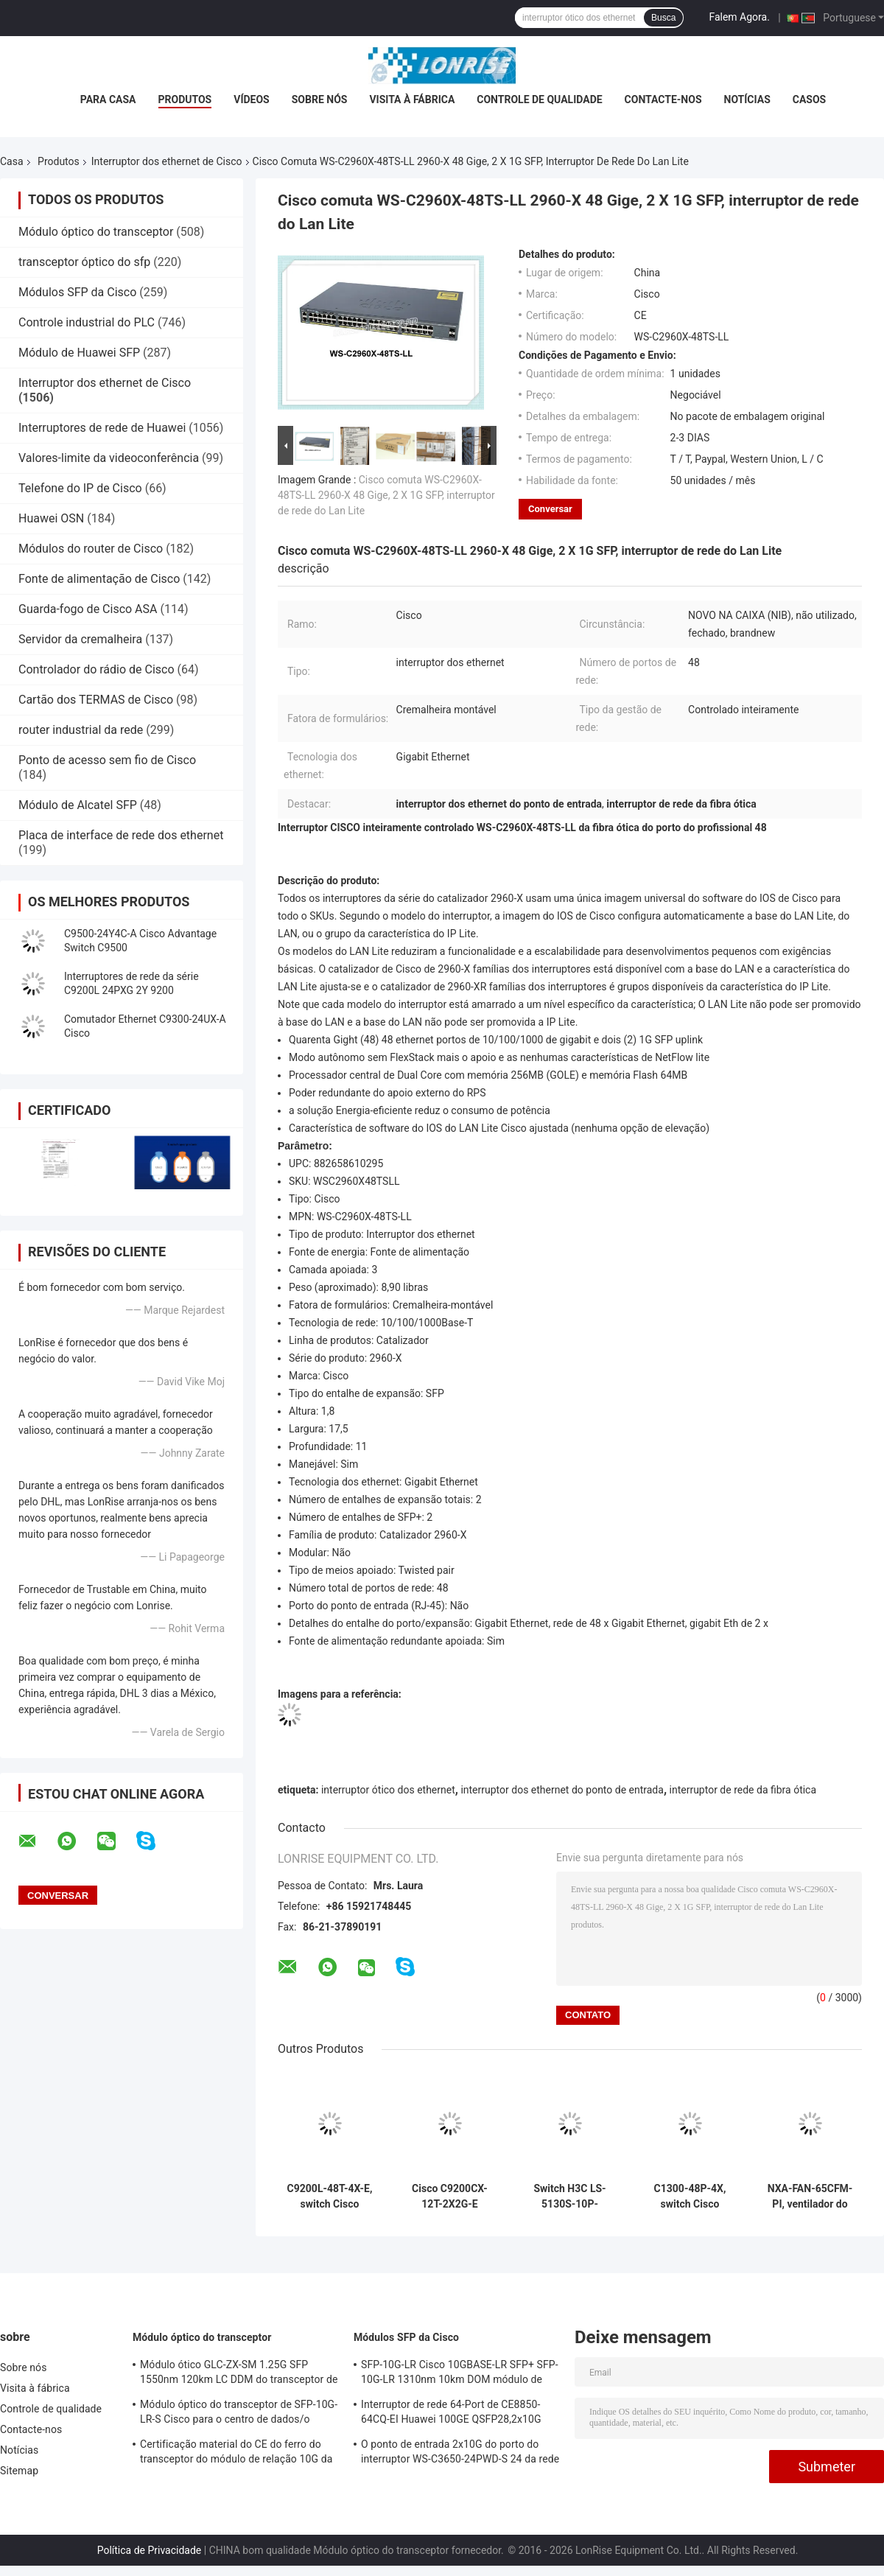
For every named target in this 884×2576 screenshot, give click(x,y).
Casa (12, 161)
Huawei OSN (51, 518)
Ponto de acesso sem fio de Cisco (107, 760)
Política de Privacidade (149, 2550)
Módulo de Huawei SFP (79, 353)
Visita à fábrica (412, 99)
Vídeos (252, 99)
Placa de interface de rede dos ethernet (120, 835)
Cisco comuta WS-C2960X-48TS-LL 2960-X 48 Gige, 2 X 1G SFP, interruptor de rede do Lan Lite (386, 495)
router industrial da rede (80, 730)
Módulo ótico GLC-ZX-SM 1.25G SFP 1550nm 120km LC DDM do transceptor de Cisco (238, 2374)
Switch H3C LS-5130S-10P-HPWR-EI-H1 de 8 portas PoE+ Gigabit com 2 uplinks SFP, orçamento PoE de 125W (569, 2197)
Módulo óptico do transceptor (95, 232)
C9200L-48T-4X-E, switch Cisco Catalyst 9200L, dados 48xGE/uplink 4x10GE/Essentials (329, 2197)
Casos (809, 99)
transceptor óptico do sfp (84, 262)
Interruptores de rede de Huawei (102, 428)
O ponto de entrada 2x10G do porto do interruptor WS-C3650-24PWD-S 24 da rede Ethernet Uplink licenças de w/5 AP (460, 2453)
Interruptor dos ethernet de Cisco (166, 161)
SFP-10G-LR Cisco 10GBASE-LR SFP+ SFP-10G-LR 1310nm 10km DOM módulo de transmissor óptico (459, 2374)
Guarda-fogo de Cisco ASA (88, 609)
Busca (663, 18)
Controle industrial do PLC (86, 322)
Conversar (550, 508)
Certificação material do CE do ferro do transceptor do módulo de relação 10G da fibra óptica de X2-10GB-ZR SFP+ (236, 2453)
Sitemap (19, 2471)
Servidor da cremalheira (80, 639)
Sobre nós (320, 99)
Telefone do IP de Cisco (80, 488)
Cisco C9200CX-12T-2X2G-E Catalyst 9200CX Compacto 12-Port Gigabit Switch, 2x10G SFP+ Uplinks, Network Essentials (449, 2197)
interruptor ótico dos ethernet (388, 1790)
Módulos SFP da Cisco (77, 292)
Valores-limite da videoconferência (108, 458)
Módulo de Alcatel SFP (77, 805)
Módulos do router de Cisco (90, 549)
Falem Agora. (739, 17)
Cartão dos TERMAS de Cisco (95, 700)
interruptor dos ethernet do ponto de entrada (561, 1790)
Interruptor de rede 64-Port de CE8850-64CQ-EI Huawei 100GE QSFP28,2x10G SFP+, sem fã (451, 2413)
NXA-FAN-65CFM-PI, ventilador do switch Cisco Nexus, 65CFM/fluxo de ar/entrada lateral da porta (810, 2197)
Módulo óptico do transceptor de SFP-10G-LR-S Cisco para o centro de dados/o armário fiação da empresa (238, 2413)
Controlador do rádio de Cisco (96, 669)
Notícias (747, 99)
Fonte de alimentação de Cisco (99, 579)
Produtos (185, 99)
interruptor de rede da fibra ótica (743, 1790)
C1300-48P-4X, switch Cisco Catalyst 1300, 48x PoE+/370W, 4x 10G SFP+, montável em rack (690, 2197)
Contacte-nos (663, 99)
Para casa (108, 99)
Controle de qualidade (539, 99)
